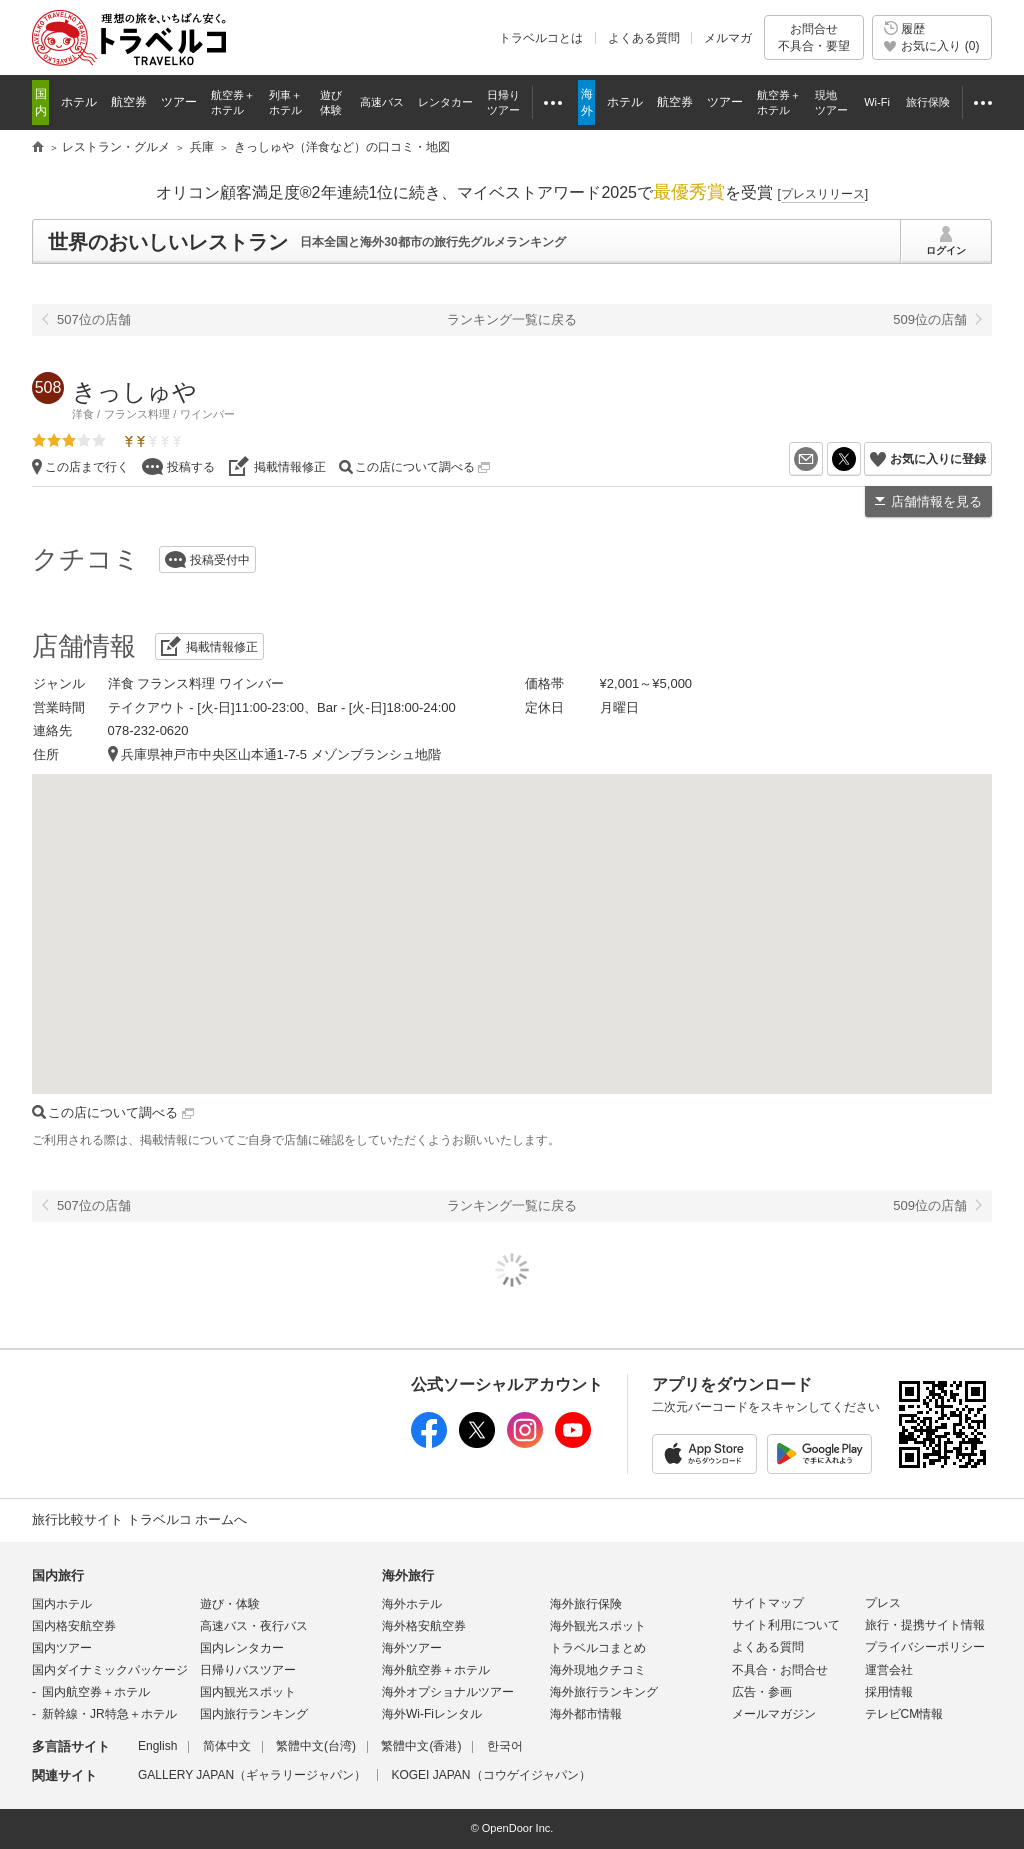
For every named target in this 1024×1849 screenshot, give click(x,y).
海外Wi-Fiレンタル (432, 1714)
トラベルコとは (541, 38)
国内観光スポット (248, 1692)
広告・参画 (762, 1692)
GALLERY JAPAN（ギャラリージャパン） (252, 1775)
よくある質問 (644, 38)
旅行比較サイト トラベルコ (38, 148)
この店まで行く (87, 467)
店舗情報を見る (936, 501)
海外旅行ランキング (604, 1692)
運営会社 (889, 1670)
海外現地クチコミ (598, 1670)
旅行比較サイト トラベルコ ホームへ (139, 1519)
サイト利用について (786, 1625)
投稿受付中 (220, 560)
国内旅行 (58, 1575)
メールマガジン (774, 1714)
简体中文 (227, 1746)
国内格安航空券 (74, 1626)
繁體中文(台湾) (316, 1746)
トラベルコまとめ (598, 1648)
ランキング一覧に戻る (512, 319)
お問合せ (814, 37)
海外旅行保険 (586, 1604)
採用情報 (889, 1692)
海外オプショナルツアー (448, 1692)
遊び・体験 (230, 1604)
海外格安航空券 (424, 1626)
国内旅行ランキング (254, 1714)
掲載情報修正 (290, 467)
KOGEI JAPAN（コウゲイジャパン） (490, 1775)
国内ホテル (62, 1604)
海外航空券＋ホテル (436, 1670)
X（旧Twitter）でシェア (860, 459)
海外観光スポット (598, 1626)
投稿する (191, 467)
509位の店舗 (930, 319)
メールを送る (822, 459)
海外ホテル (412, 1604)
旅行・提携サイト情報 (925, 1625)
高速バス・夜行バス (254, 1626)
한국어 (505, 1746)
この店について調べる (422, 467)
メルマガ (728, 38)
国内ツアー (62, 1648)
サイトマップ (768, 1603)
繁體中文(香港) (421, 1746)
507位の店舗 (94, 319)
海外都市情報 (586, 1714)
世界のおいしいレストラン (168, 242)
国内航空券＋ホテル (96, 1692)
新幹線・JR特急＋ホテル (109, 1714)
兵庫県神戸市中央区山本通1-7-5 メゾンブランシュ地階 (281, 754)
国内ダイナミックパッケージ (110, 1670)
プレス (883, 1603)
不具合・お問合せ (780, 1670)
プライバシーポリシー (925, 1647)
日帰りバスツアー (248, 1670)
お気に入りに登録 (938, 459)
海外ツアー (412, 1648)
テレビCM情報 (904, 1714)
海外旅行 (408, 1575)
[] (822, 194)
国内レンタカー (242, 1648)
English (157, 1746)
